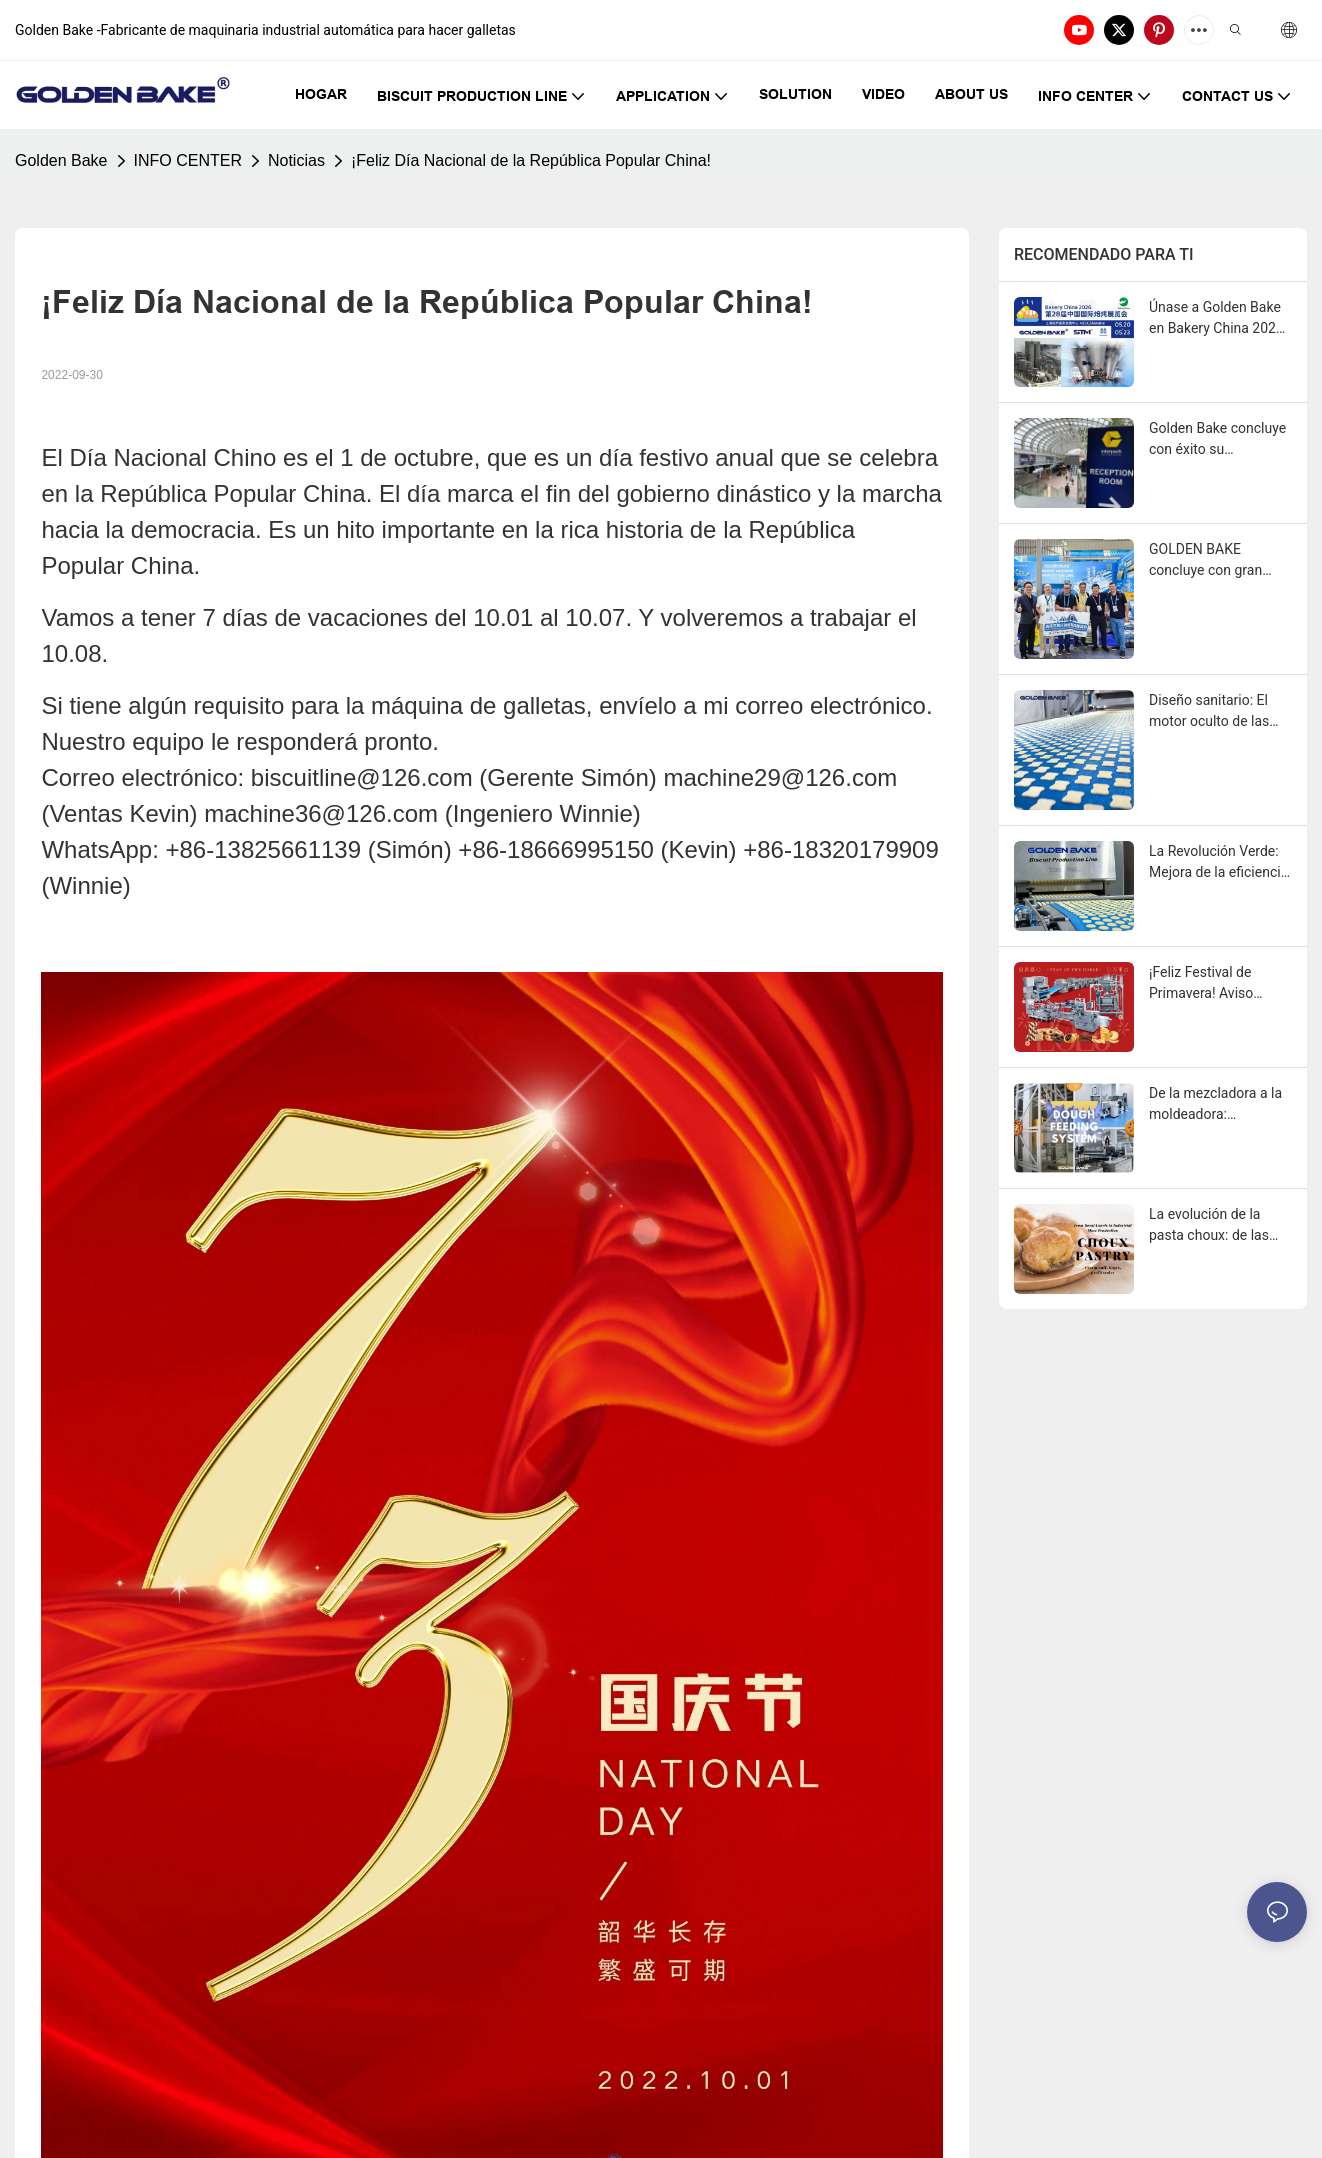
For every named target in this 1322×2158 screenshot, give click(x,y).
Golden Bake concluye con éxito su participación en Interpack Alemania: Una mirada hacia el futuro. (1217, 440)
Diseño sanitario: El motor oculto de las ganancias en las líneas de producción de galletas (1213, 712)
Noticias (296, 160)
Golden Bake (61, 160)
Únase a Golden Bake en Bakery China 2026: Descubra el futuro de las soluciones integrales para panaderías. (1218, 319)
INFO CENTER (188, 160)
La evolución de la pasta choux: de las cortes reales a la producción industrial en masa (1214, 1226)
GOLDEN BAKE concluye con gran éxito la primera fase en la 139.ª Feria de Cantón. (1212, 561)
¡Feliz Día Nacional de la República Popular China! (531, 160)
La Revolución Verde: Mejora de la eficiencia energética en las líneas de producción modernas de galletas (1218, 863)
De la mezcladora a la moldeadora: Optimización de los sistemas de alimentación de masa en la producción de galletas (1218, 1105)
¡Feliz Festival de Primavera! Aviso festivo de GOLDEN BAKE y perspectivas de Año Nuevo (1213, 984)
